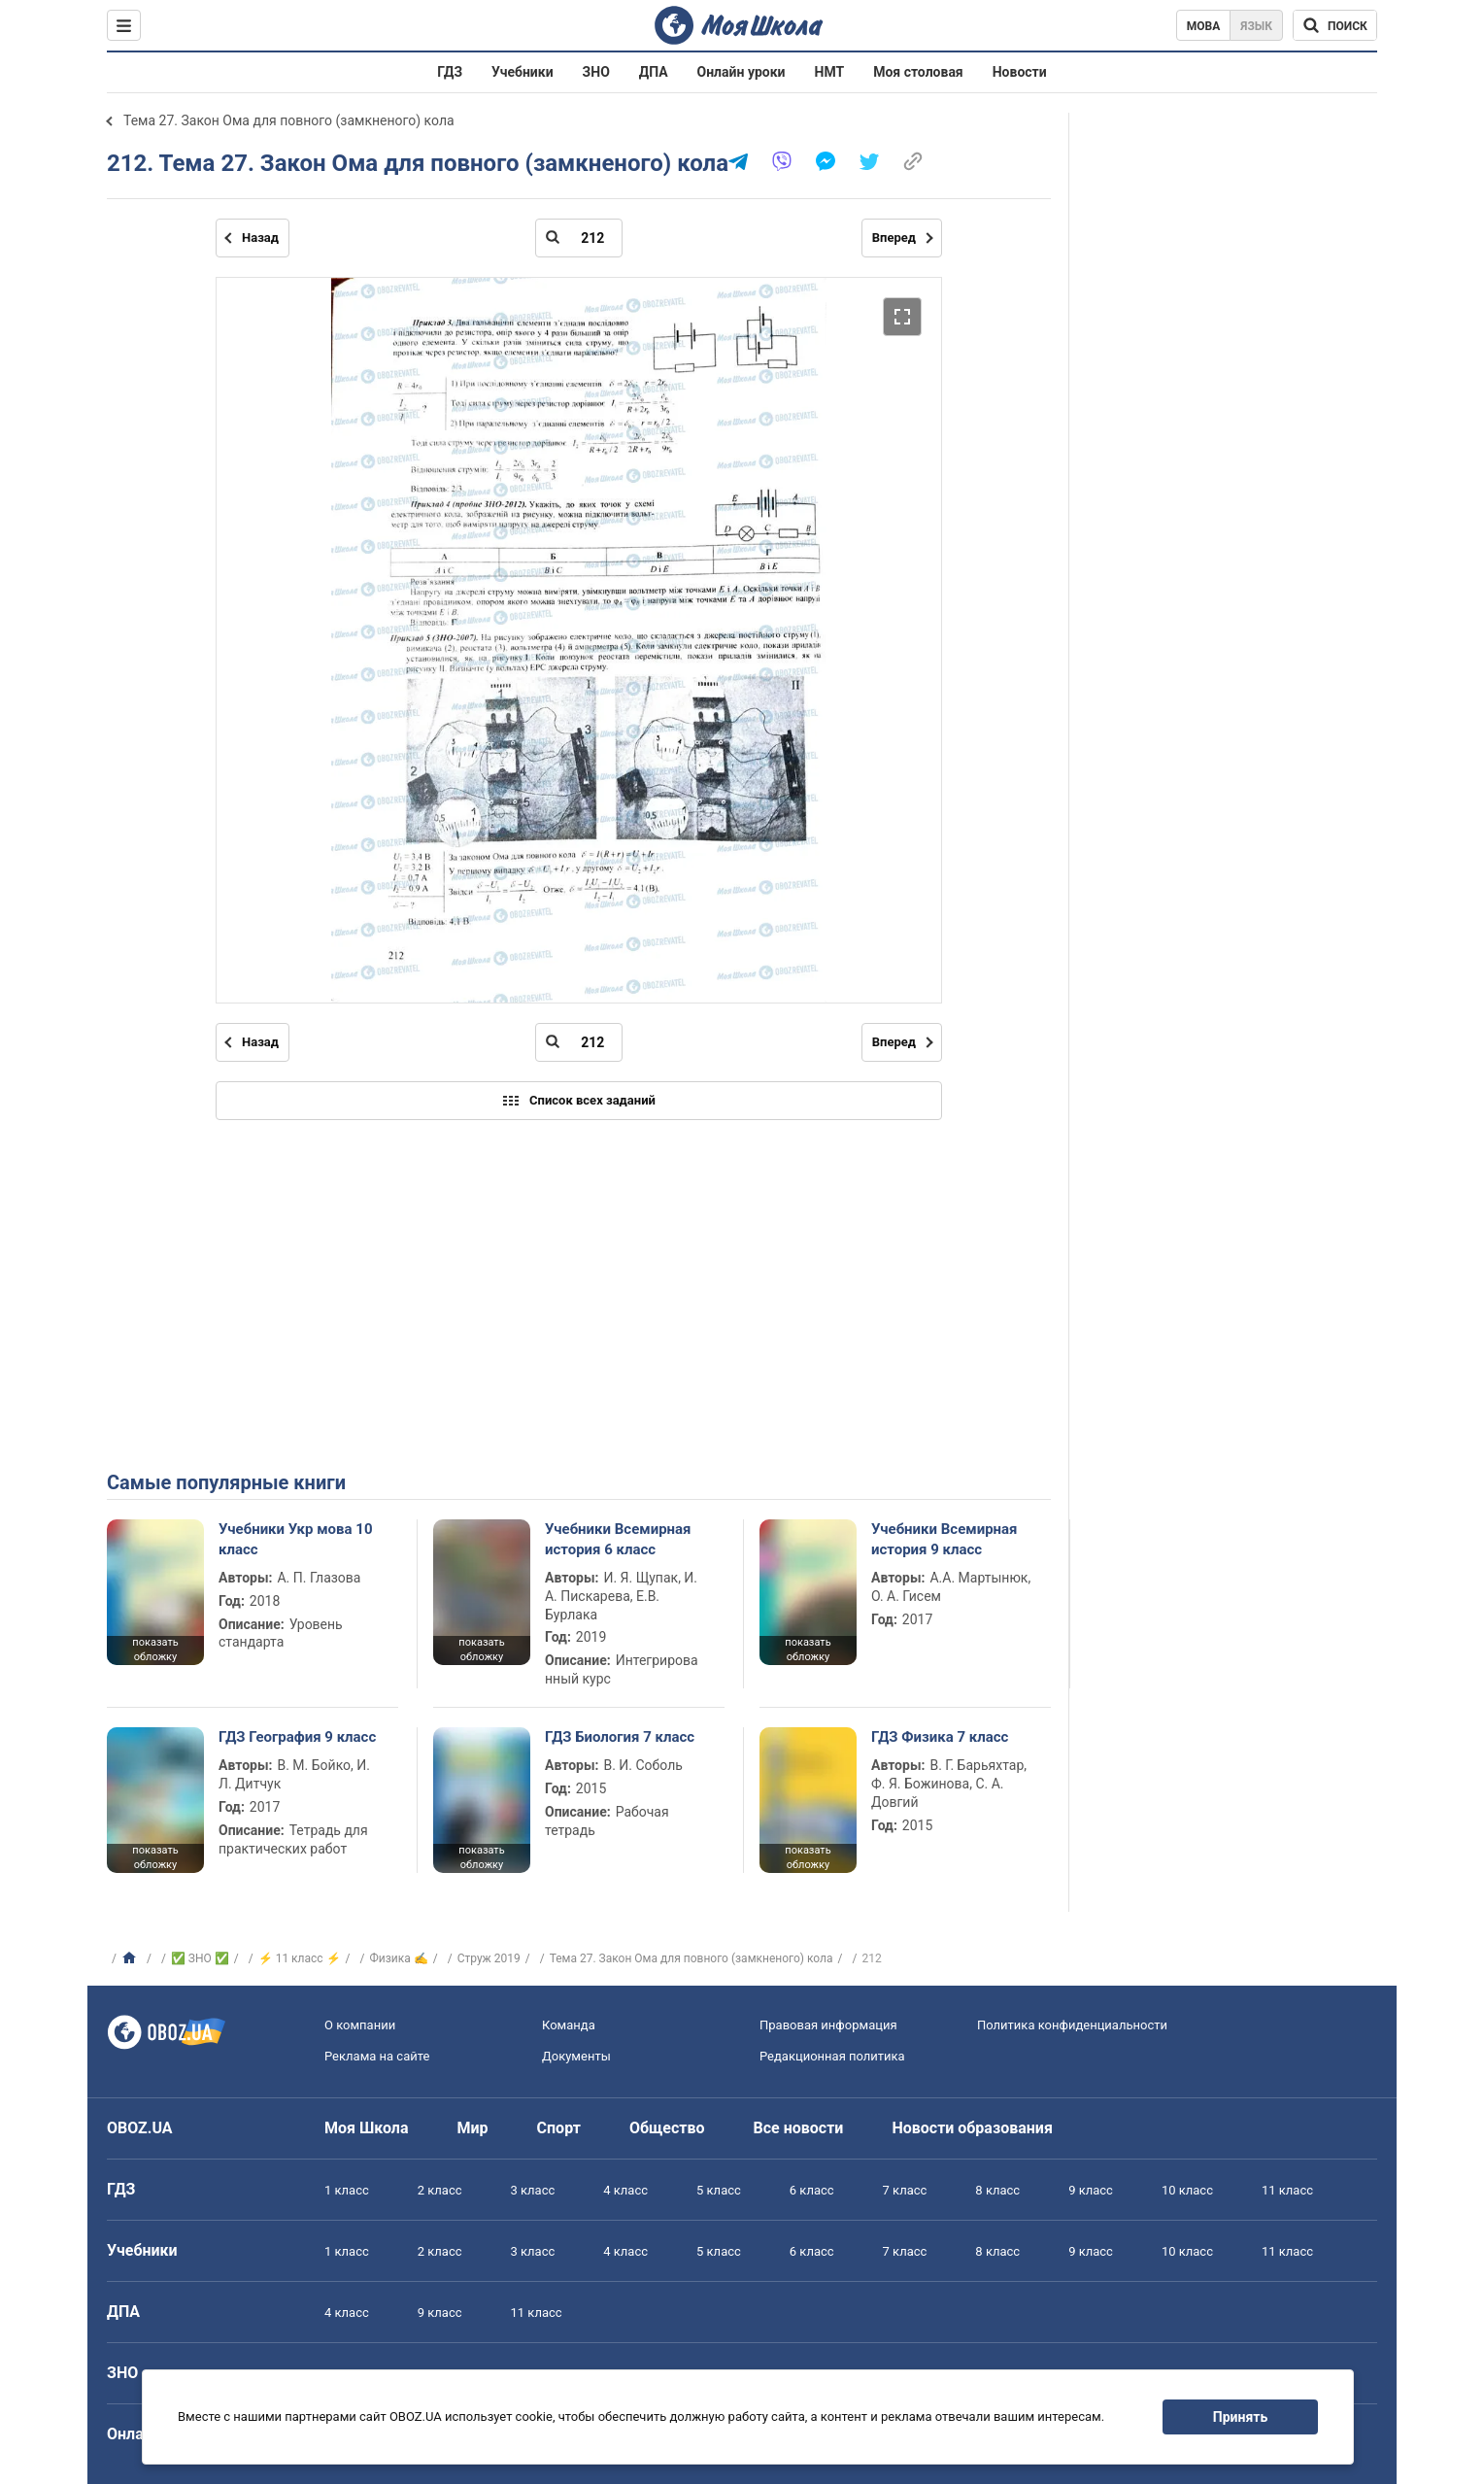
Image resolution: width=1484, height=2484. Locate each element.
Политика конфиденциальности (1072, 2025)
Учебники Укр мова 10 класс (296, 1538)
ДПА (653, 72)
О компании (359, 2025)
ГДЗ (449, 72)
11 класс (1287, 2190)
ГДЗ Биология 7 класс (619, 1737)
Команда (568, 2025)
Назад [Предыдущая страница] (260, 237)
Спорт (559, 2128)
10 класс (1187, 2190)
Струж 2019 (489, 1958)
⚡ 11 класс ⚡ (299, 1958)
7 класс (905, 2190)
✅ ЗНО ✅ (200, 1958)
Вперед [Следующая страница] (894, 237)
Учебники (522, 72)
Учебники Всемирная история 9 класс (944, 1538)
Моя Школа (366, 2128)
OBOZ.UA (140, 2128)
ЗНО (596, 72)
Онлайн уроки (741, 72)
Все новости (799, 2128)
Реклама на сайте (376, 2056)
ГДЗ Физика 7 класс (939, 1737)
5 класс (718, 2190)
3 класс (533, 2190)
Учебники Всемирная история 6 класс (618, 1538)
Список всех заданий (579, 1100)
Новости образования (972, 2128)
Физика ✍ (399, 1958)
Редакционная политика (832, 2056)
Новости (1020, 72)
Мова (1204, 26)
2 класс (440, 2190)
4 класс (625, 2190)
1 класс (346, 2190)
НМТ (830, 72)
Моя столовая (918, 72)
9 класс (1090, 2190)
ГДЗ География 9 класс (297, 1737)
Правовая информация (828, 2025)
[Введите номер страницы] (579, 238)
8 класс (997, 2190)
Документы (576, 2056)
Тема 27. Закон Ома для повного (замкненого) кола (289, 120)
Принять (1240, 2417)
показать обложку (155, 1649)
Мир (473, 2128)
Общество (667, 2128)
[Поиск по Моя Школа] (1335, 25)
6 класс (812, 2190)
